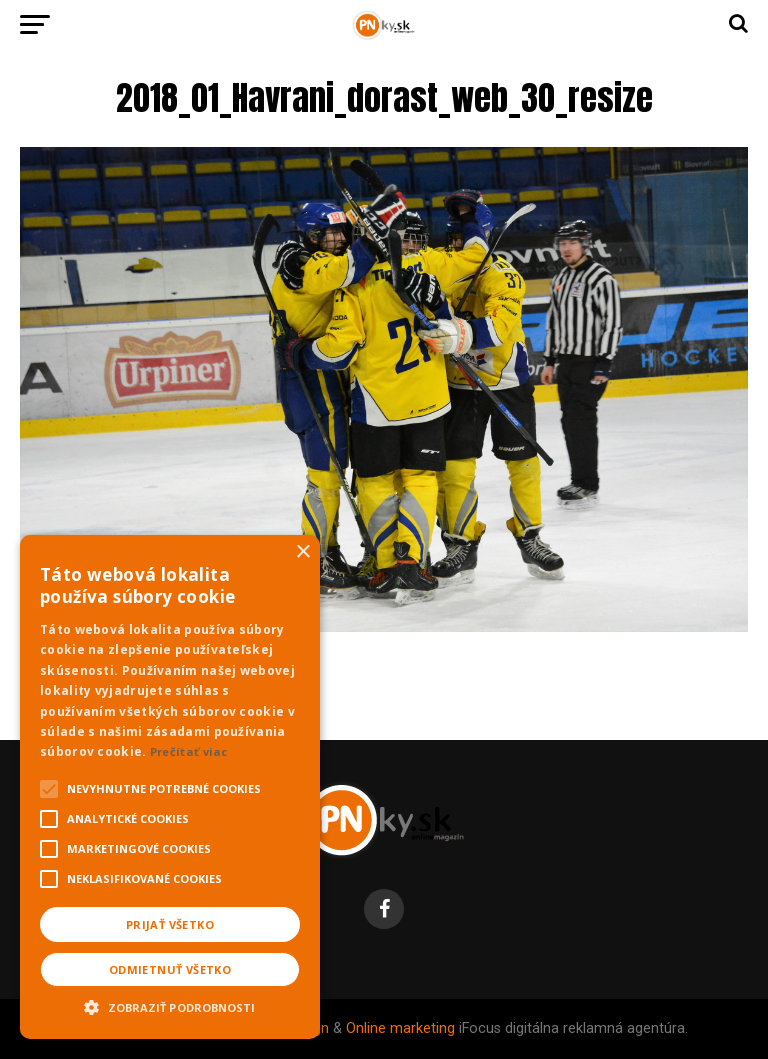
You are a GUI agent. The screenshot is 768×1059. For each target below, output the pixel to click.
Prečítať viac (189, 751)
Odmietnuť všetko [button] (170, 969)
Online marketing (400, 1028)
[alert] (170, 787)
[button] (170, 1005)
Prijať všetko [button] (170, 924)
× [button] (302, 552)
